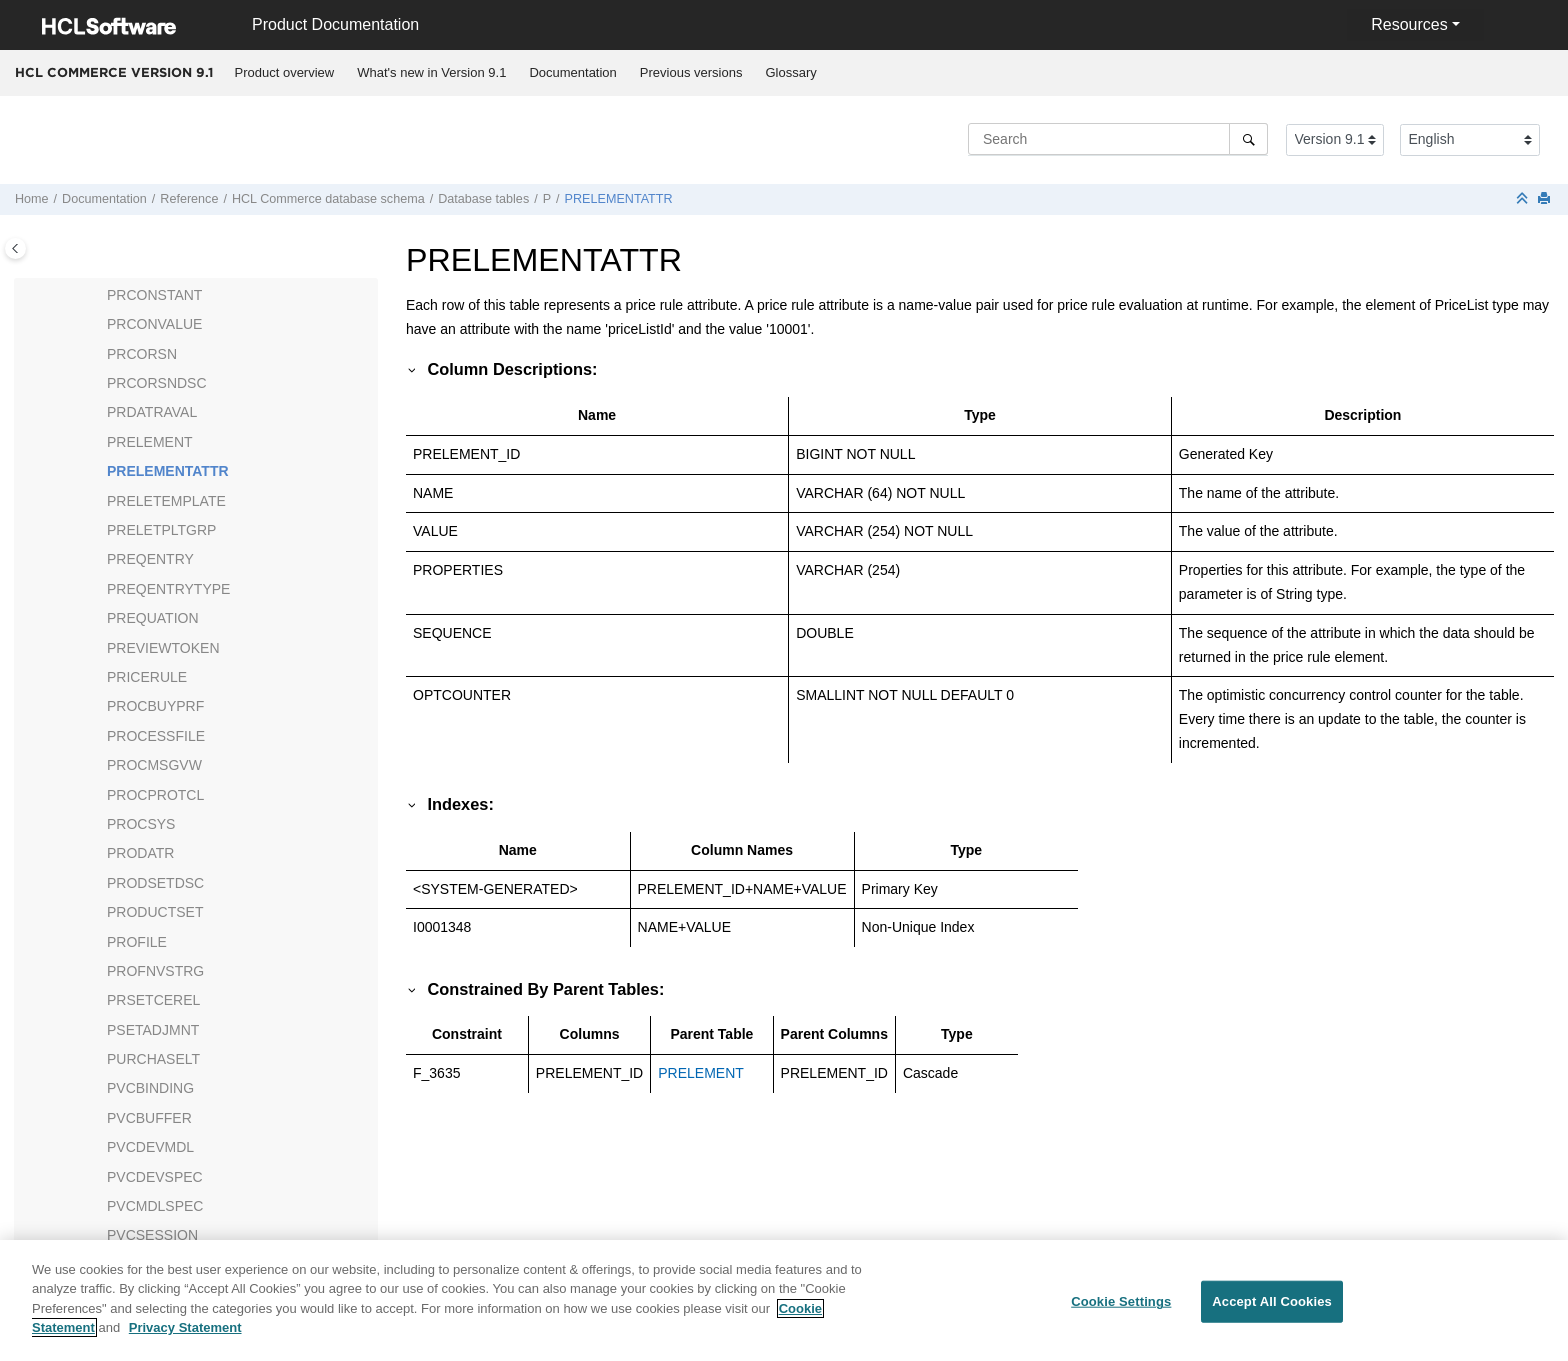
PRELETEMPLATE (166, 501)
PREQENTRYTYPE (168, 589)
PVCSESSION (152, 1235)
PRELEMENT (150, 442)
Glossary (790, 72)
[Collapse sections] (1524, 199)
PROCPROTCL (155, 795)
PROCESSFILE (156, 736)
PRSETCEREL (153, 1000)
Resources (1409, 24)
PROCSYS (141, 824)
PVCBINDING (150, 1088)
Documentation (572, 72)
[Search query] (1118, 139)
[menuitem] (284, 73)
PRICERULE (147, 677)
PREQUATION (153, 618)
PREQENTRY (150, 559)
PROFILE (137, 942)
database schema (328, 199)
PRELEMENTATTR (619, 199)
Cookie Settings (1121, 1312)
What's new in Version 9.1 (431, 72)
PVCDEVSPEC (155, 1177)
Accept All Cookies (1272, 1312)
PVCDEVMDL (150, 1147)
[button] (99, 296)
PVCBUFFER (149, 1118)
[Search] (1248, 139)
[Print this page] (1546, 199)
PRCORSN (142, 354)
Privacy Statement (185, 1338)
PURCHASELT (153, 1059)
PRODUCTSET (155, 912)
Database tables (483, 199)
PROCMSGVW (154, 765)
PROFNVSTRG (155, 971)
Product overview (285, 72)
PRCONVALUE (154, 324)
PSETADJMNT (153, 1030)
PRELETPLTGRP (161, 530)
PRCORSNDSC (157, 383)
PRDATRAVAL (152, 412)
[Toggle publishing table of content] (15, 248)
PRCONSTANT (154, 295)
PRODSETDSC (155, 883)
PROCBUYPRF (155, 706)
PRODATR (140, 853)
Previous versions (691, 72)
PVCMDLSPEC (155, 1206)
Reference (189, 199)
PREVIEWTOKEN (163, 648)
